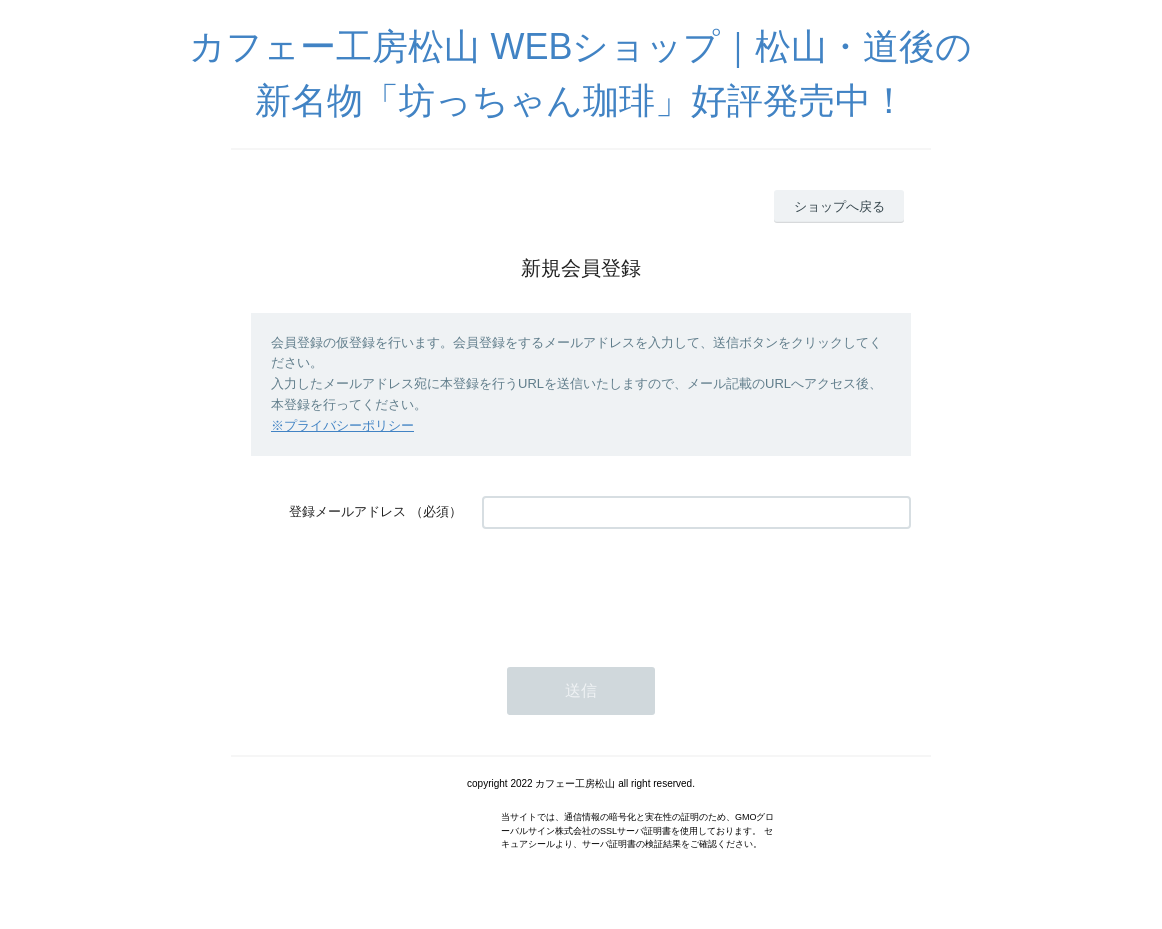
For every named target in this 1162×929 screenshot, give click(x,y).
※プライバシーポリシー (342, 425)
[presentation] (634, 588)
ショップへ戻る (839, 206)
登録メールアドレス (347, 511)
